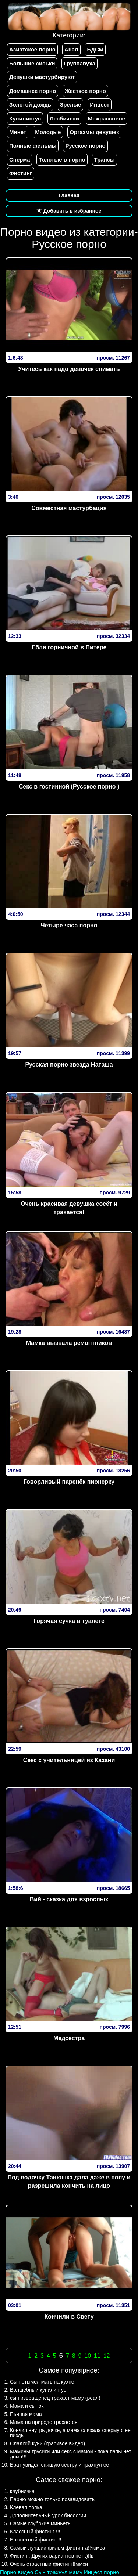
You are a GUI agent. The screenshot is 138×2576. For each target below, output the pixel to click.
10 (87, 2356)
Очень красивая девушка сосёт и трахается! (69, 1208)
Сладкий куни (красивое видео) (47, 2443)
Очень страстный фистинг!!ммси (49, 2563)
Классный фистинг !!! (35, 2531)
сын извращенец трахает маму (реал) (55, 2397)
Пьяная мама (26, 2414)
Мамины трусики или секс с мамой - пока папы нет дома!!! (70, 2454)
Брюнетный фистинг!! (35, 2539)
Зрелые (70, 104)
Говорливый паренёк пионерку (69, 1482)
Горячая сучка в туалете (69, 1621)
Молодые (48, 132)
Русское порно (85, 145)
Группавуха (79, 63)
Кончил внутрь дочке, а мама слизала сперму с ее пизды (70, 2433)
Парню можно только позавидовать (52, 2499)
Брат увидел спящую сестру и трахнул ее (59, 2464)
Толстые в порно (62, 159)
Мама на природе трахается (43, 2422)
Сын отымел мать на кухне (42, 2381)
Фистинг (20, 173)
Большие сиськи (32, 63)
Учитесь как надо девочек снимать (69, 369)
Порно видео (16, 2572)
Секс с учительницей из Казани (69, 1760)
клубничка (22, 2491)
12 (106, 2356)
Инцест (99, 104)
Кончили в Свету (68, 2316)
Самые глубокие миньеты (40, 2523)
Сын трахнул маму (58, 2572)
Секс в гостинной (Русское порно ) (69, 786)
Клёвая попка (26, 2507)
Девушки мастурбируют (42, 77)
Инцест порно (101, 2572)
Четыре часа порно (69, 925)
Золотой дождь (30, 104)
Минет (17, 132)
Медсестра (69, 2038)
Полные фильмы (32, 145)
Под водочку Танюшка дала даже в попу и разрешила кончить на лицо (69, 2181)
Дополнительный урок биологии (48, 2515)
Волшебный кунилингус (38, 2389)
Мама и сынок (26, 2406)
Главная (69, 195)
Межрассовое (106, 118)
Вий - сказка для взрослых (69, 1899)
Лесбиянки (64, 118)
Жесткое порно (85, 91)
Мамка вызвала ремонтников (69, 1343)
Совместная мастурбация (68, 508)
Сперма (19, 159)
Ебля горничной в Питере (69, 647)
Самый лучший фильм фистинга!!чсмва (57, 2547)
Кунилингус (25, 118)
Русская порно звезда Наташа (69, 1064)
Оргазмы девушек (94, 132)
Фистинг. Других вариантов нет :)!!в (51, 2555)
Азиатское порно (32, 49)
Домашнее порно (32, 91)
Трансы (104, 159)
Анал (71, 49)
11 (97, 2356)
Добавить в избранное (69, 211)
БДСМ (95, 49)
